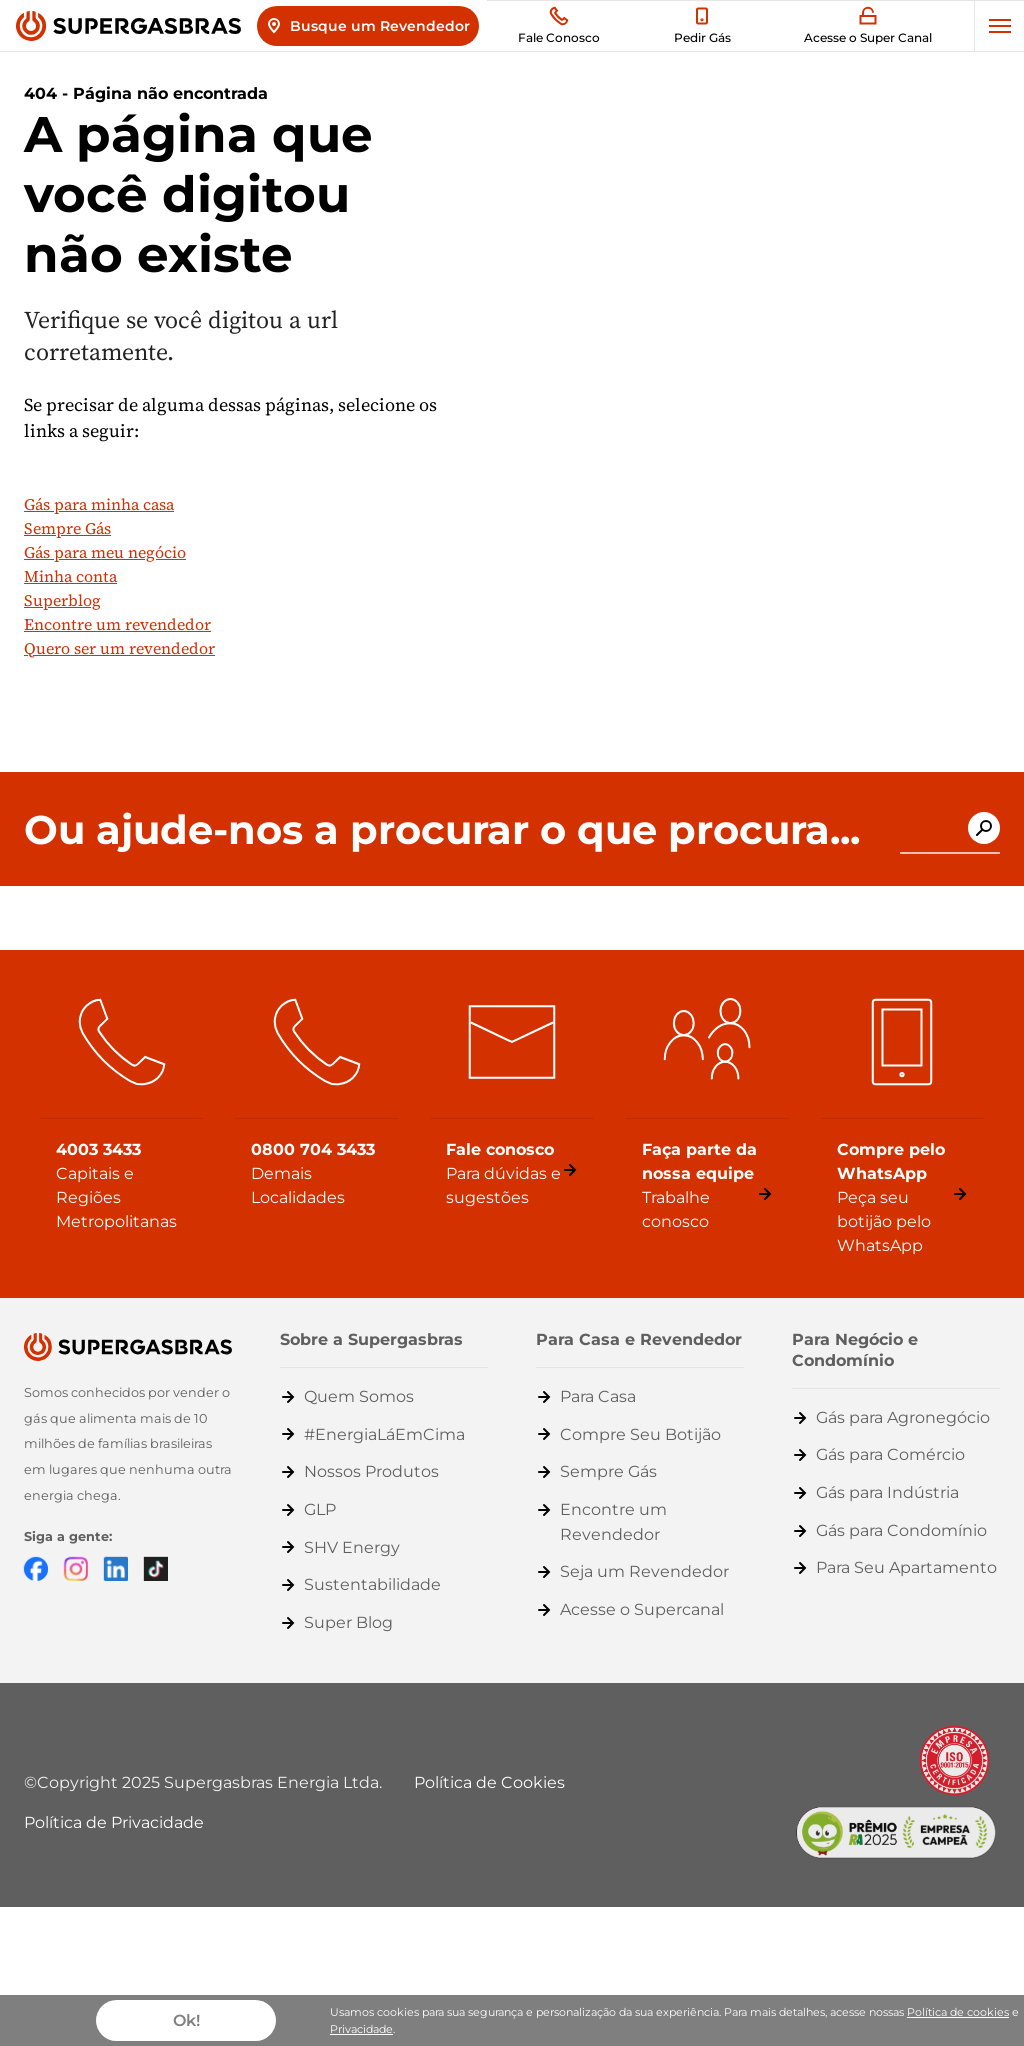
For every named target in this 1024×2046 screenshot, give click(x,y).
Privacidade (361, 2029)
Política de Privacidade (114, 1822)
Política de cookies (958, 2012)
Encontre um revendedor (117, 624)
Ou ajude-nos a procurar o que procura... (442, 830)
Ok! (186, 2020)
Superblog (62, 600)
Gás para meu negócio (105, 552)
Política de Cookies (489, 1782)
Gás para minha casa (99, 504)
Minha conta (70, 576)
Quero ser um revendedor (119, 648)
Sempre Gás (67, 528)
